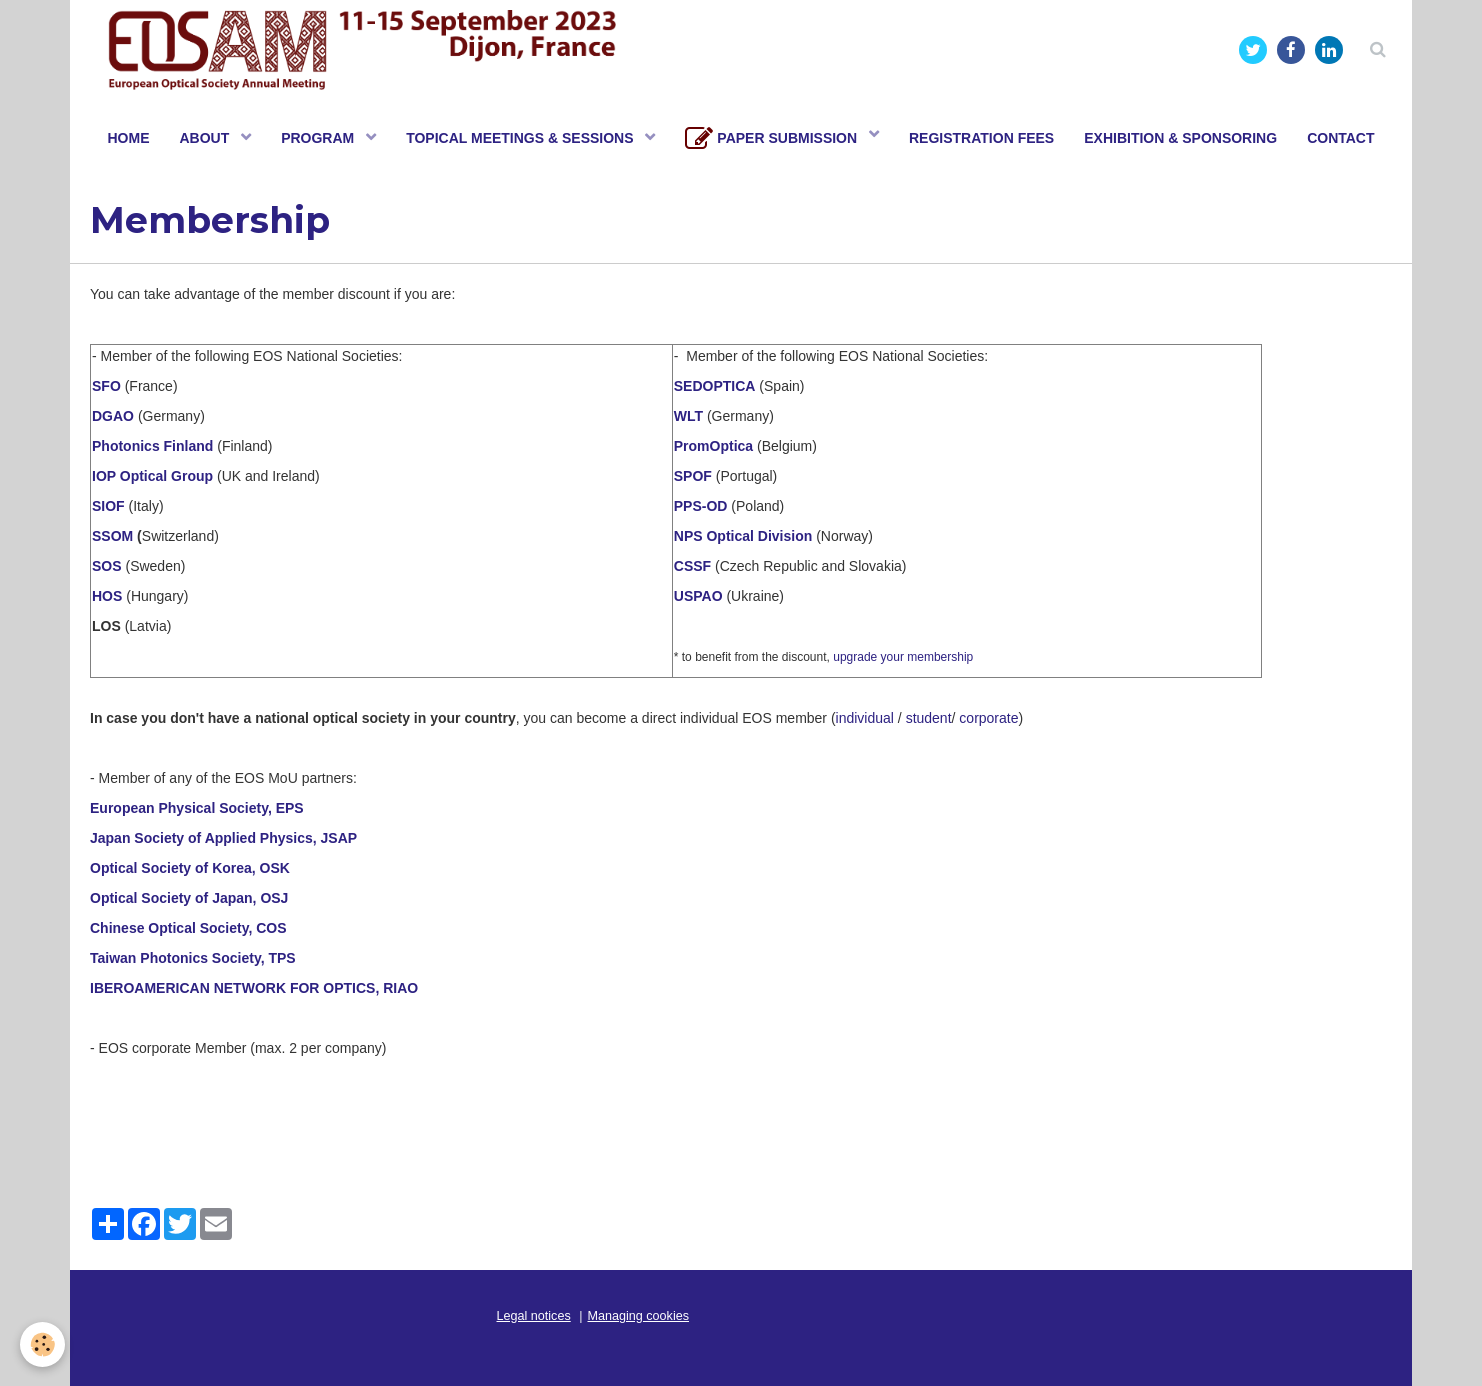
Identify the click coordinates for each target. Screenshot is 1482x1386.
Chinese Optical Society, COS (188, 928)
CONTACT (1340, 138)
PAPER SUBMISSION (773, 139)
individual (865, 718)
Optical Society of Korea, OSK (190, 868)
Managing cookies (639, 1316)
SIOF (108, 506)
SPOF (693, 476)
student (929, 718)
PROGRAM (319, 138)
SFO (108, 386)
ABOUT (206, 138)
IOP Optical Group (152, 476)
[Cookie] (42, 1344)
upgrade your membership (903, 657)
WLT (690, 416)
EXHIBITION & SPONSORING (1180, 138)
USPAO (698, 596)
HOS (107, 596)
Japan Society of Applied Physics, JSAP (223, 838)
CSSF (692, 566)
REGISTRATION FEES (981, 138)
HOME (128, 138)
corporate (988, 718)
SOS (108, 566)
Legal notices (534, 1316)
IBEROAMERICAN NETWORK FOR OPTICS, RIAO (254, 988)
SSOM (112, 536)
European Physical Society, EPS (197, 808)
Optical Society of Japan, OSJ (189, 898)
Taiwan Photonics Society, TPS (193, 958)
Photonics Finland (152, 446)
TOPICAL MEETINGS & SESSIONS (521, 138)
